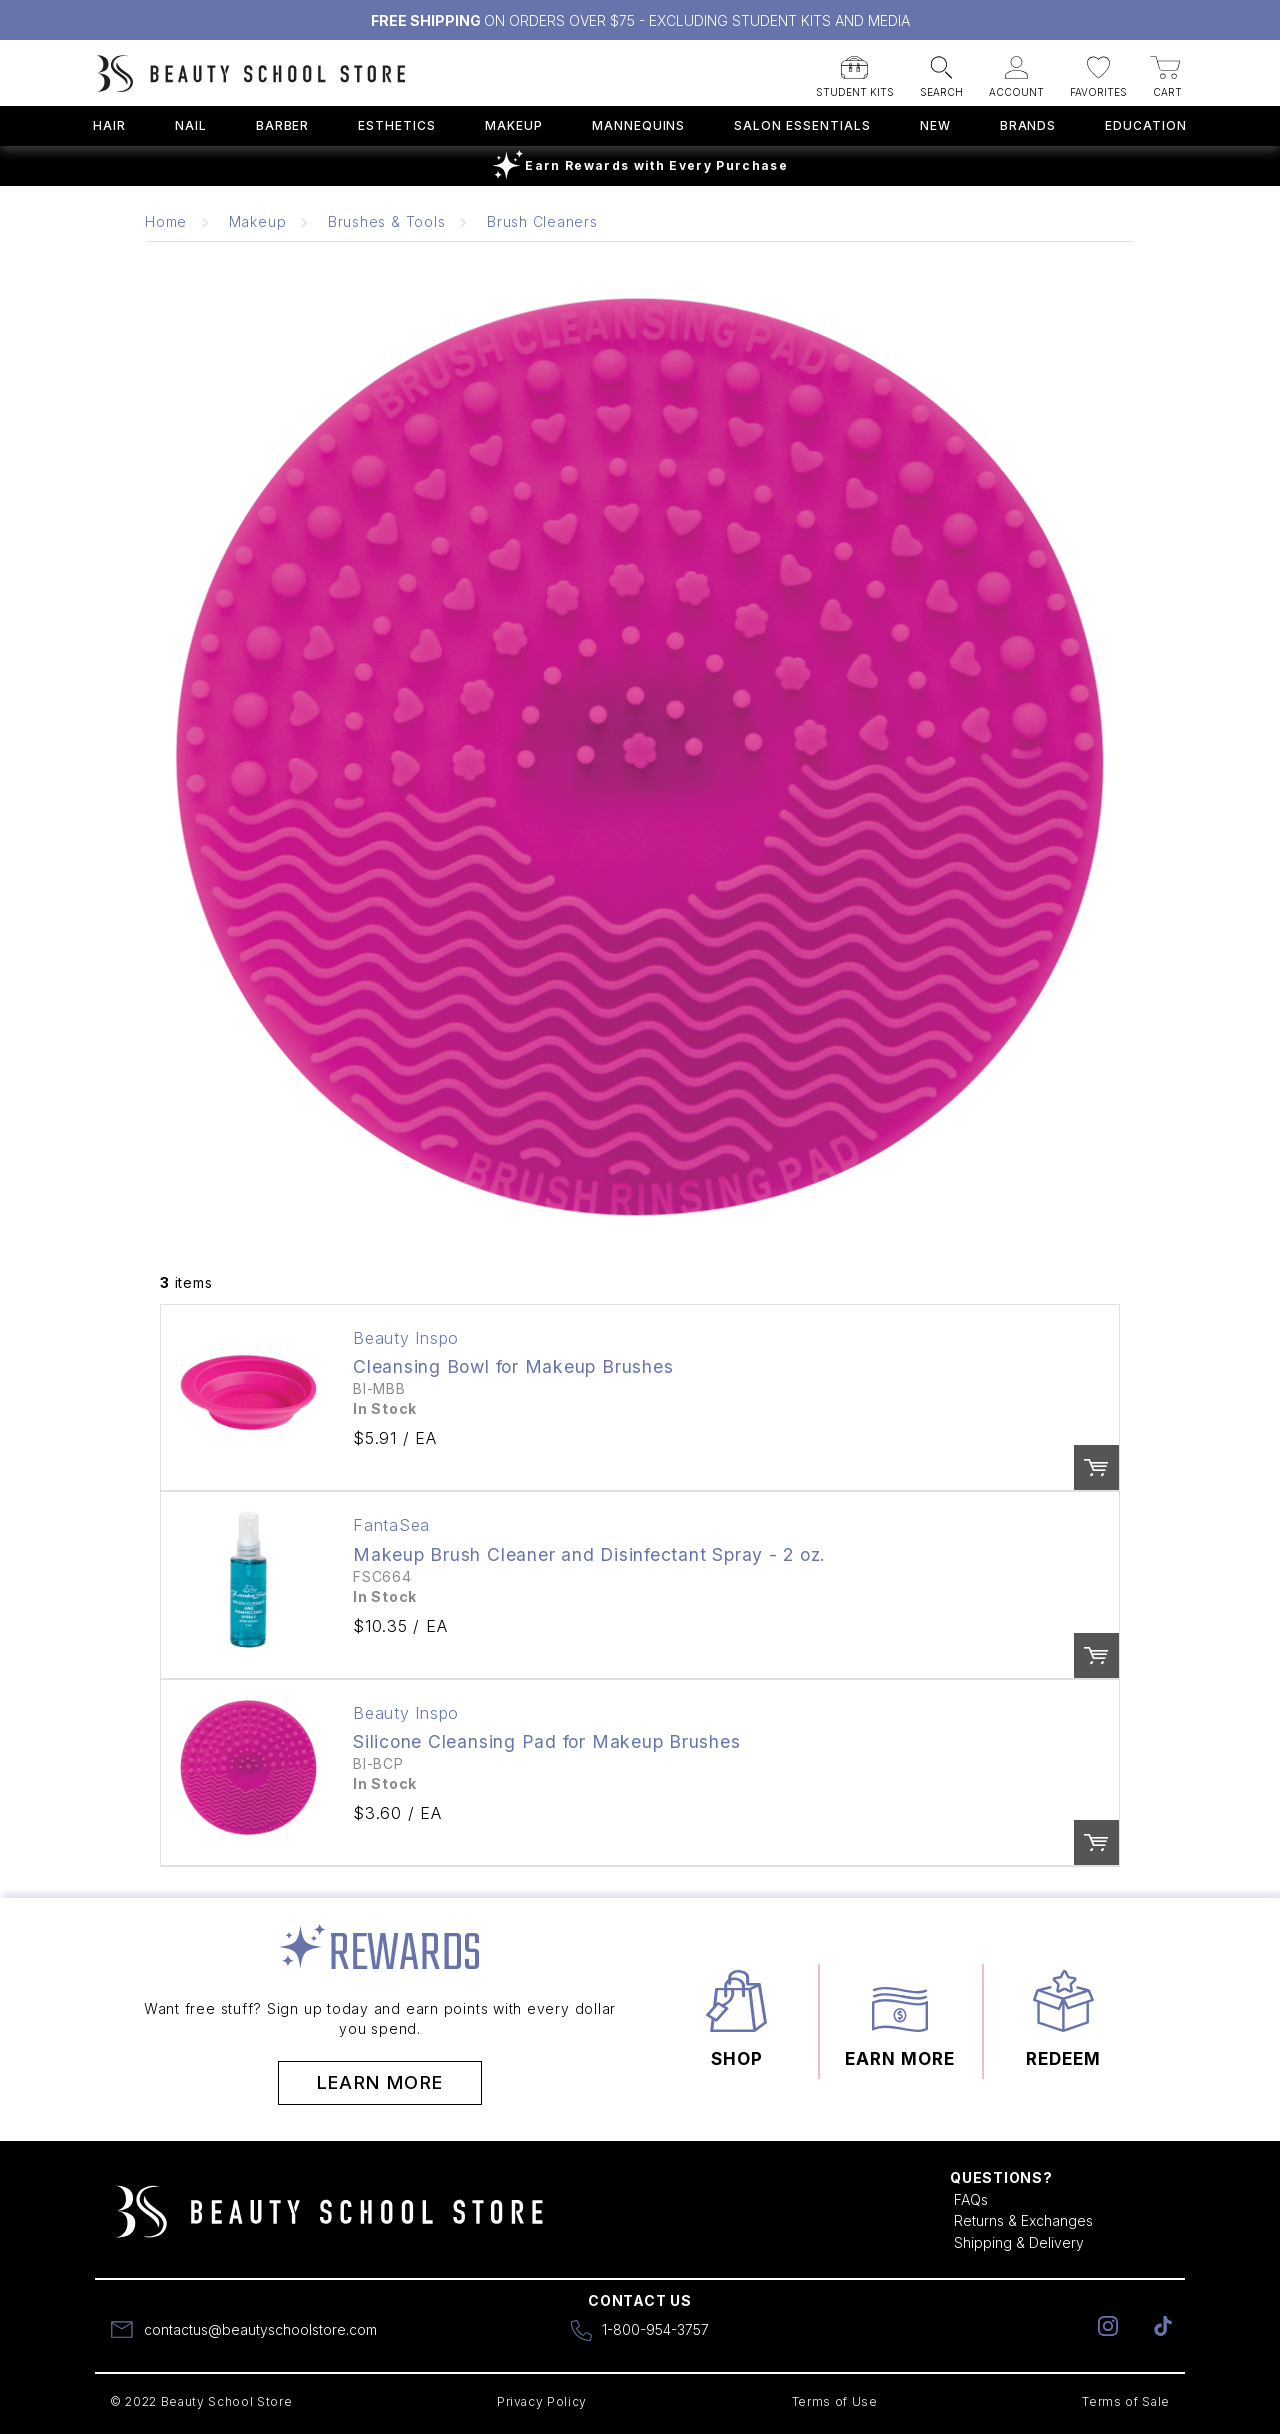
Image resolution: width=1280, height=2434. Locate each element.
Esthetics (397, 125)
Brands (1028, 125)
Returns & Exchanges (1023, 2220)
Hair (109, 125)
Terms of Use (835, 2401)
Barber (283, 125)
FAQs (971, 2199)
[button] (855, 70)
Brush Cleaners (542, 221)
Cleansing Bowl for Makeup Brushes (513, 1366)
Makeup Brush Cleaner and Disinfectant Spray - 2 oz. (589, 1554)
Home (166, 221)
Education (1146, 125)
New (935, 125)
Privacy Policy (542, 2401)
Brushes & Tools (387, 221)
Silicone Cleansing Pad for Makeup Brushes (547, 1741)
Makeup (514, 125)
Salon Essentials (802, 125)
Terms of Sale (1126, 2401)
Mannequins (639, 125)
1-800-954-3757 (655, 2329)
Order (1096, 1467)
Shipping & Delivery (1019, 2242)
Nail (191, 125)
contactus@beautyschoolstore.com (260, 2329)
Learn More (380, 2082)
